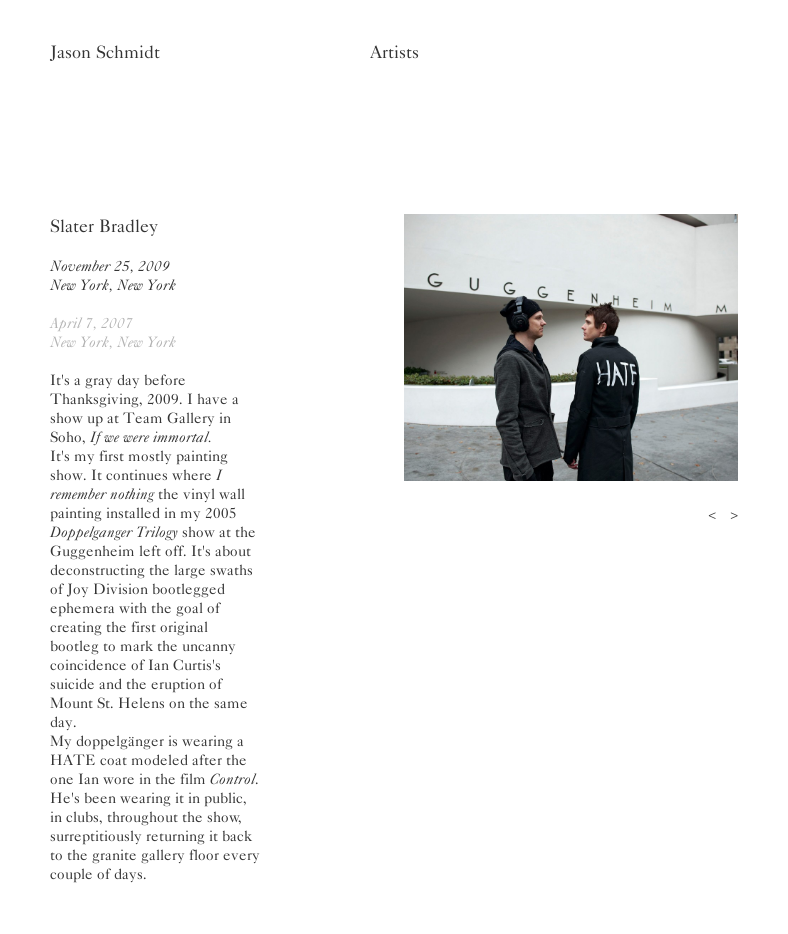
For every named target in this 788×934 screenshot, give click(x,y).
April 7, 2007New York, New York (113, 332)
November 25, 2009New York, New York (113, 275)
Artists (394, 52)
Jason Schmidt (105, 52)
